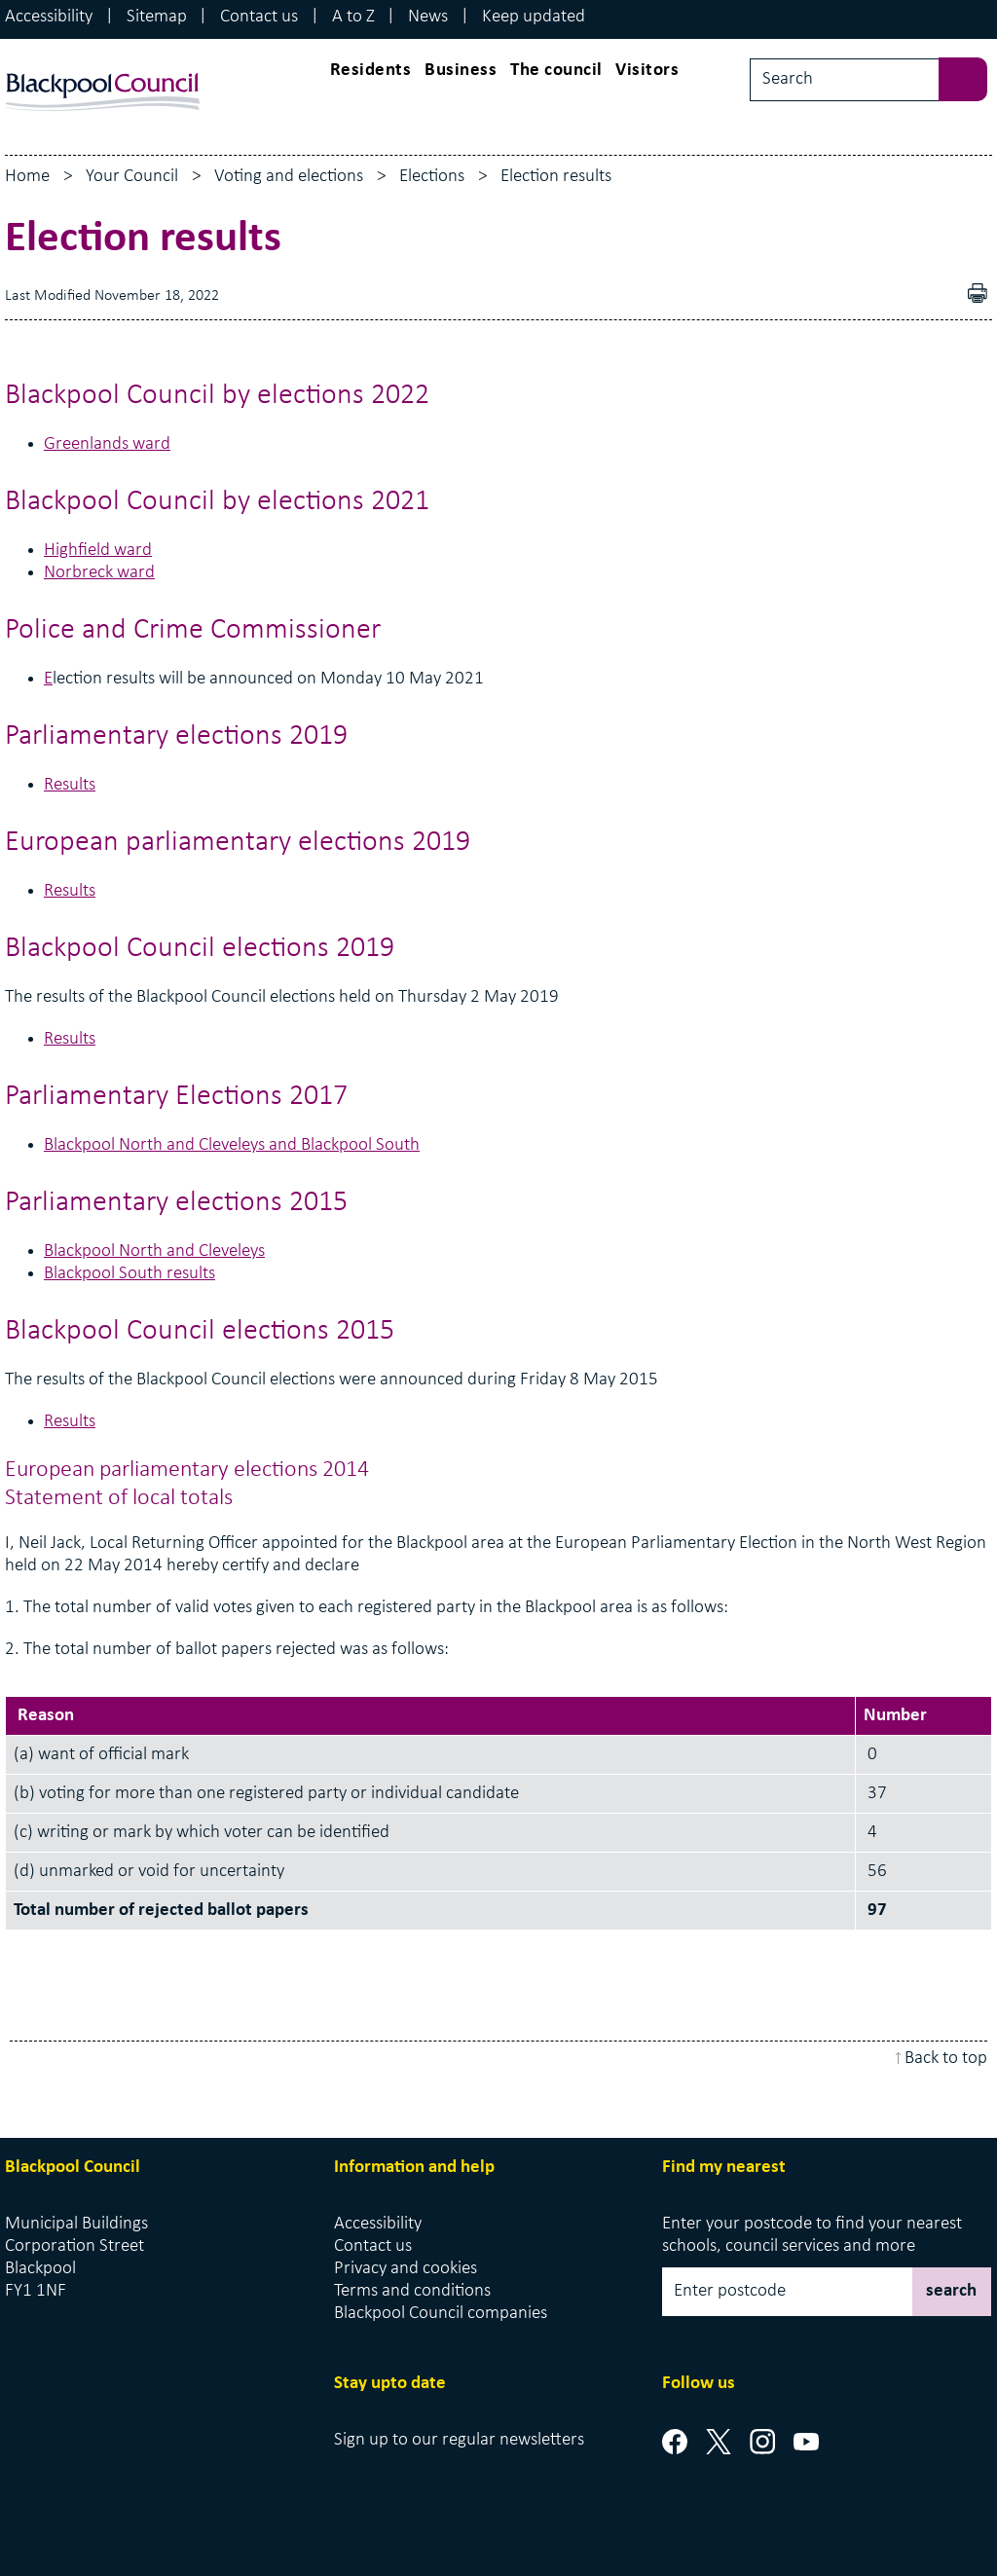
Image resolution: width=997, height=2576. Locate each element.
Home (27, 176)
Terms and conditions (412, 2291)
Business (461, 70)
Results (69, 785)
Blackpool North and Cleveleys (154, 1251)
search (951, 2291)
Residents (371, 70)
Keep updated (533, 17)
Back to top (946, 2058)
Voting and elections (288, 176)
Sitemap (157, 17)
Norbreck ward (99, 573)
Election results (555, 176)
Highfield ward (98, 550)
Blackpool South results (129, 1274)
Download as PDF (949, 295)
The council (556, 70)
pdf (982, 295)
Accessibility (48, 17)
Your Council (132, 176)
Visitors (647, 70)
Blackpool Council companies (440, 2313)
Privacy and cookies (405, 2269)
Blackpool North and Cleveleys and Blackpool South (232, 1145)
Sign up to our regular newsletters (459, 2440)
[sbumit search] (972, 77)
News (428, 17)
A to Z (353, 17)
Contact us (259, 17)
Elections (431, 176)
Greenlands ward (107, 444)
